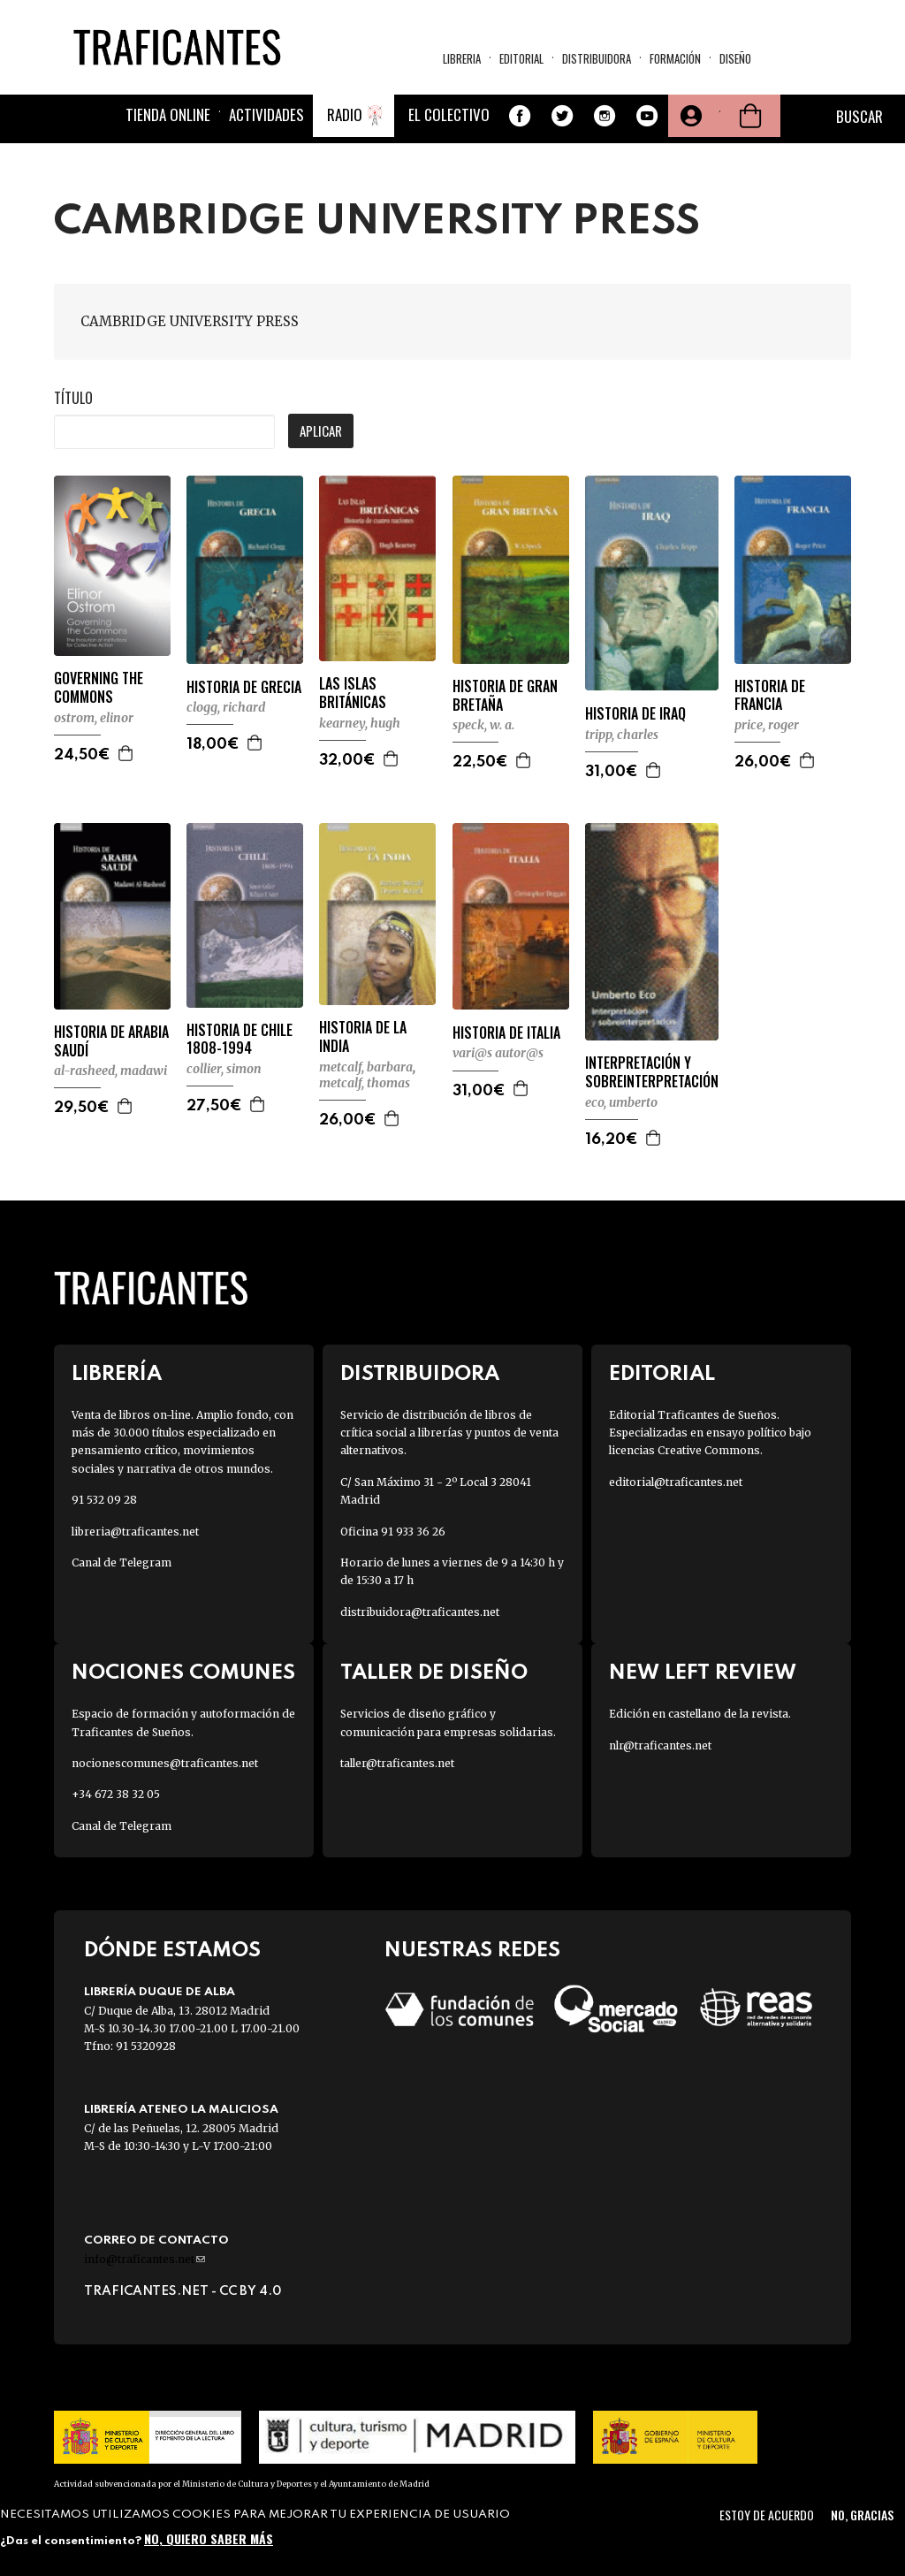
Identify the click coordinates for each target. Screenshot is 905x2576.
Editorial (521, 58)
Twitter (562, 115)
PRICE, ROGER (766, 725)
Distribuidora (596, 58)
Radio (344, 114)
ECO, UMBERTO (621, 1102)
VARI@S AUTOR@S (498, 1053)
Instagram (604, 115)
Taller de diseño (434, 1673)
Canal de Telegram (121, 1562)
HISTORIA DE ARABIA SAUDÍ (111, 1041)
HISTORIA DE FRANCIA (769, 695)
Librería (117, 1374)
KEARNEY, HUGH (359, 723)
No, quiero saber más (208, 2538)
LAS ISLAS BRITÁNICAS (352, 693)
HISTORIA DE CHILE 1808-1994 (239, 1039)
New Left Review (702, 1673)
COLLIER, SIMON (224, 1069)
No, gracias (862, 2514)
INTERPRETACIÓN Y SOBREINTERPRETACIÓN (652, 1072)
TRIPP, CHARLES (621, 735)
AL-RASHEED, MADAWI (110, 1070)
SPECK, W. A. (483, 725)
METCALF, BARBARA (366, 1067)
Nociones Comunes (183, 1673)
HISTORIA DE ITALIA (506, 1033)
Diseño (735, 58)
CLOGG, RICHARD (225, 707)
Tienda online (167, 114)
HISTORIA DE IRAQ (635, 714)
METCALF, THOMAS (364, 1083)
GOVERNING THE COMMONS (98, 687)
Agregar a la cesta (126, 753)
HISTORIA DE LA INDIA (363, 1037)
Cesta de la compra (750, 115)
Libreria (462, 58)
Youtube (647, 115)
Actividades (266, 114)
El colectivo (449, 114)
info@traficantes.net (144, 2259)
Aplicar (321, 430)
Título (73, 397)
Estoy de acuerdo (766, 2514)
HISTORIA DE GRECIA (243, 687)
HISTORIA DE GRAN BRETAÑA (505, 695)
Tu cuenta (689, 115)
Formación (675, 58)
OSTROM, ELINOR (93, 718)
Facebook (519, 115)
